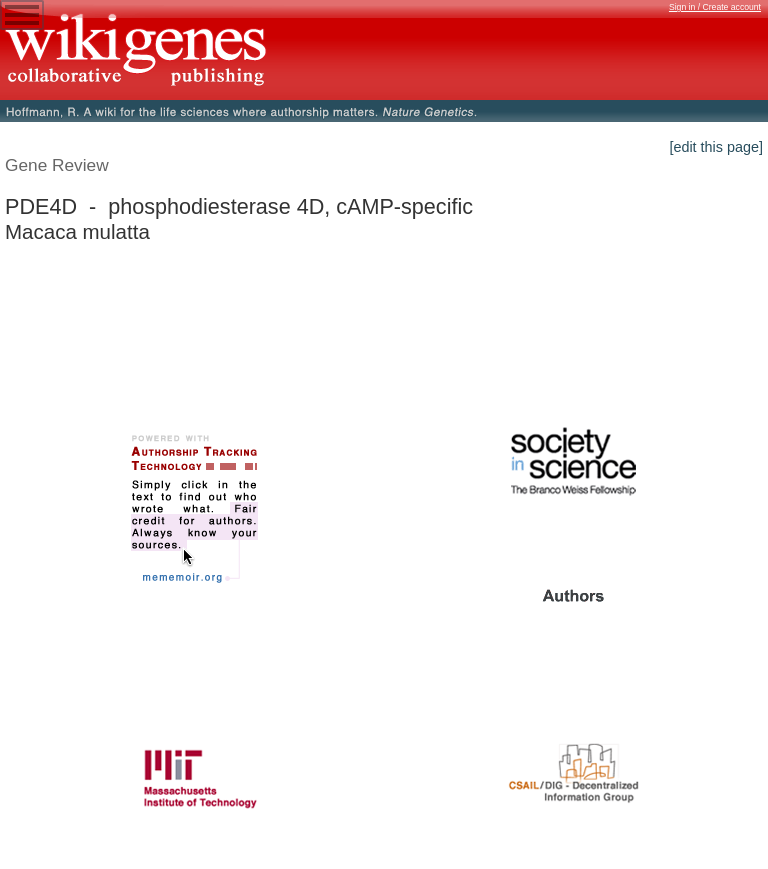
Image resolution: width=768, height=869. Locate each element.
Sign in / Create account (715, 7)
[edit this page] (716, 147)
